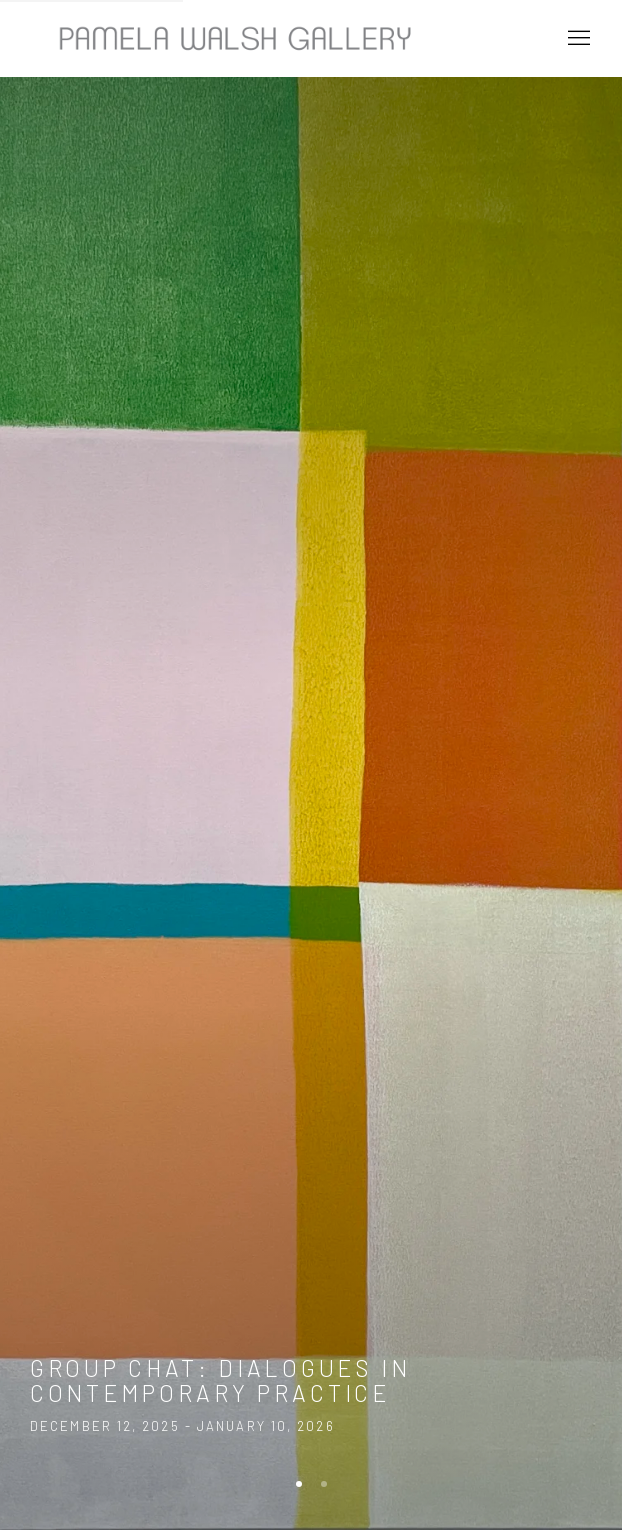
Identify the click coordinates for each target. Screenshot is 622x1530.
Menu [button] (577, 39)
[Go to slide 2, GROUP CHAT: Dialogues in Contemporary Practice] (324, 1484)
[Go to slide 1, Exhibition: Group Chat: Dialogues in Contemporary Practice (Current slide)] (299, 1484)
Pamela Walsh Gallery (230, 39)
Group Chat (311, 765)
